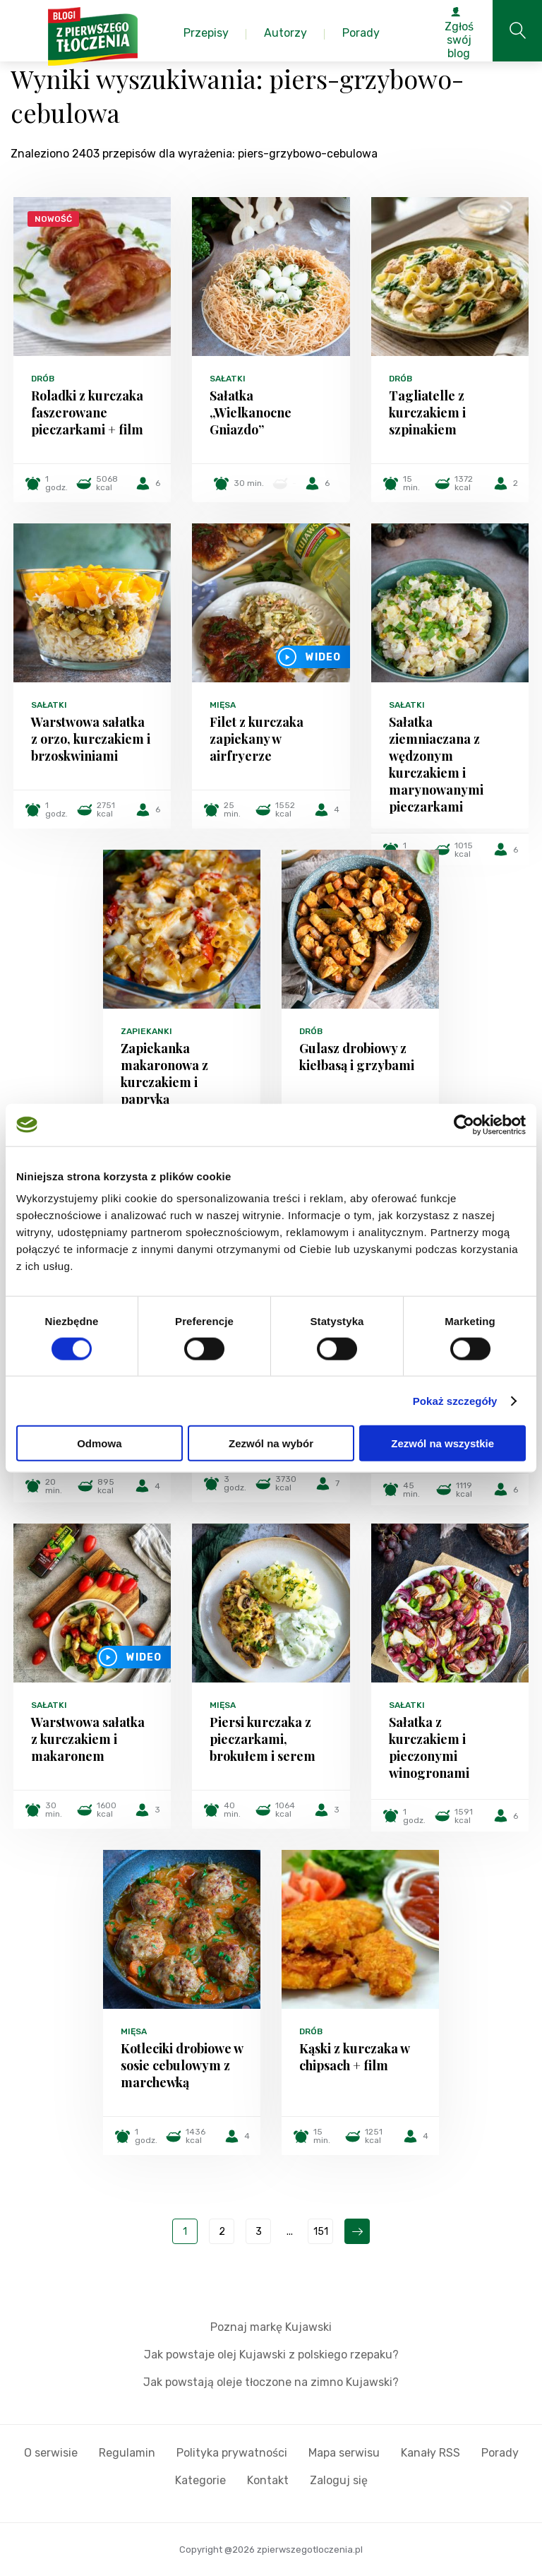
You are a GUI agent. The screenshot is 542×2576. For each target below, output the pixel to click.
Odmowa (99, 1443)
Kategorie (200, 2480)
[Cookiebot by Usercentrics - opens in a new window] (464, 1124)
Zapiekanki (146, 1031)
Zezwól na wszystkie (442, 1443)
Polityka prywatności (231, 2452)
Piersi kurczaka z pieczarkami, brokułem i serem (262, 1739)
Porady (500, 2452)
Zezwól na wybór (271, 1443)
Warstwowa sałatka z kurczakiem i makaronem (88, 1739)
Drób (42, 379)
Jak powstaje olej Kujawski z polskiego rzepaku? (271, 2354)
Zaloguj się (339, 2480)
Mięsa (223, 705)
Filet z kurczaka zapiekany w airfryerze (256, 738)
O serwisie (51, 2452)
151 (320, 2232)
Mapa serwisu (344, 2452)
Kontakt (268, 2480)
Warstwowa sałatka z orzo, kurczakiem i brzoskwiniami (90, 738)
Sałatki (228, 379)
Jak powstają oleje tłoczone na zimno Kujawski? (271, 2382)
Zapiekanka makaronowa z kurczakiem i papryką (164, 1074)
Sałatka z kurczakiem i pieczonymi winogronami (429, 1747)
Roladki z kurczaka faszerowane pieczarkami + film (87, 412)
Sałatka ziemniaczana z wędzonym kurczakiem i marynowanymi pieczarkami (436, 764)
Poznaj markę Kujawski (271, 2327)
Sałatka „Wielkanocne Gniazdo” (250, 412)
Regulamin (127, 2452)
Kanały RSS (430, 2452)
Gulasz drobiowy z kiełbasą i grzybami (356, 1057)
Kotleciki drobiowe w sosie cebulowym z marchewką (182, 2065)
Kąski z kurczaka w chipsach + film (354, 2057)
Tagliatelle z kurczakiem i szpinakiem (427, 412)
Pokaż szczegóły (455, 1400)
